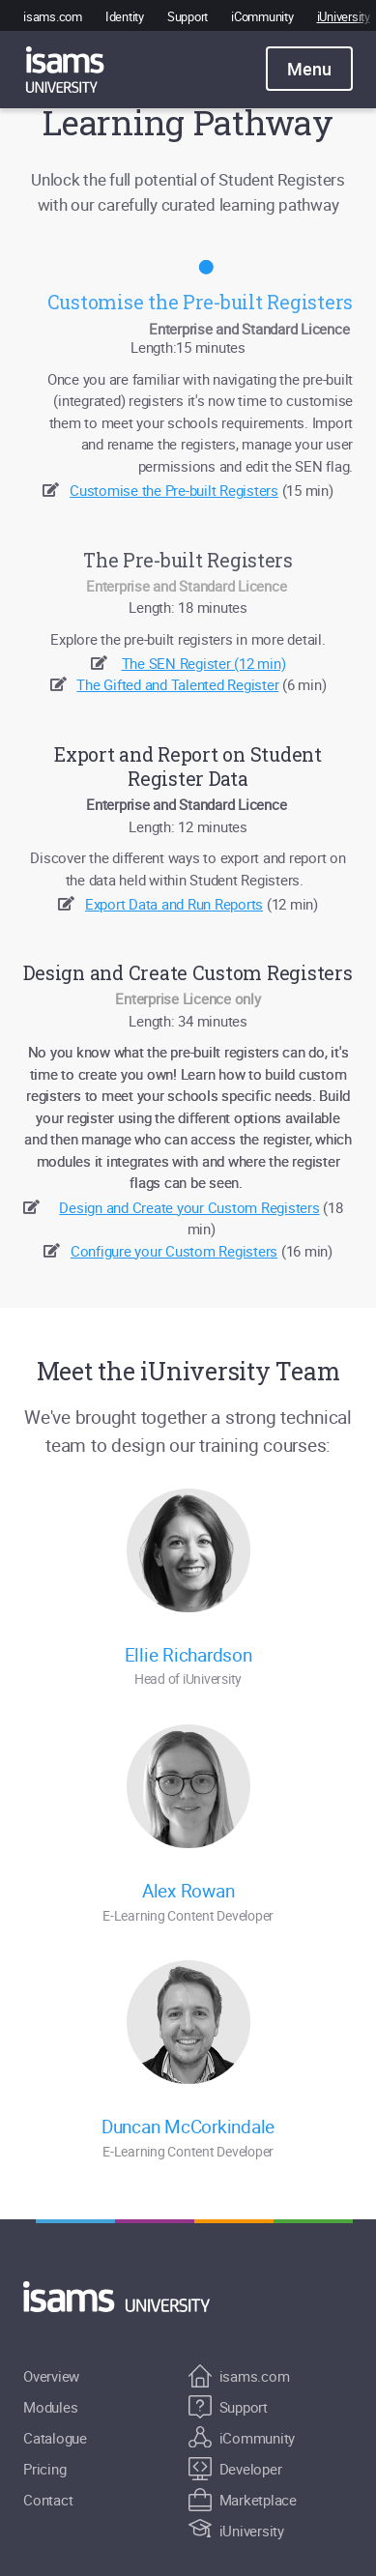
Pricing (44, 2468)
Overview (51, 2376)
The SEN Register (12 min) (204, 663)
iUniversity (343, 16)
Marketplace (242, 2499)
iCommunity (262, 16)
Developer (235, 2468)
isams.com (52, 16)
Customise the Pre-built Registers (174, 490)
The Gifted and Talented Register (177, 684)
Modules (50, 2407)
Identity (124, 16)
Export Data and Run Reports (174, 903)
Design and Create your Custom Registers (189, 1207)
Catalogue (55, 2437)
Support (187, 16)
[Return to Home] (127, 2296)
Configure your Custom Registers (174, 1250)
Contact (47, 2499)
